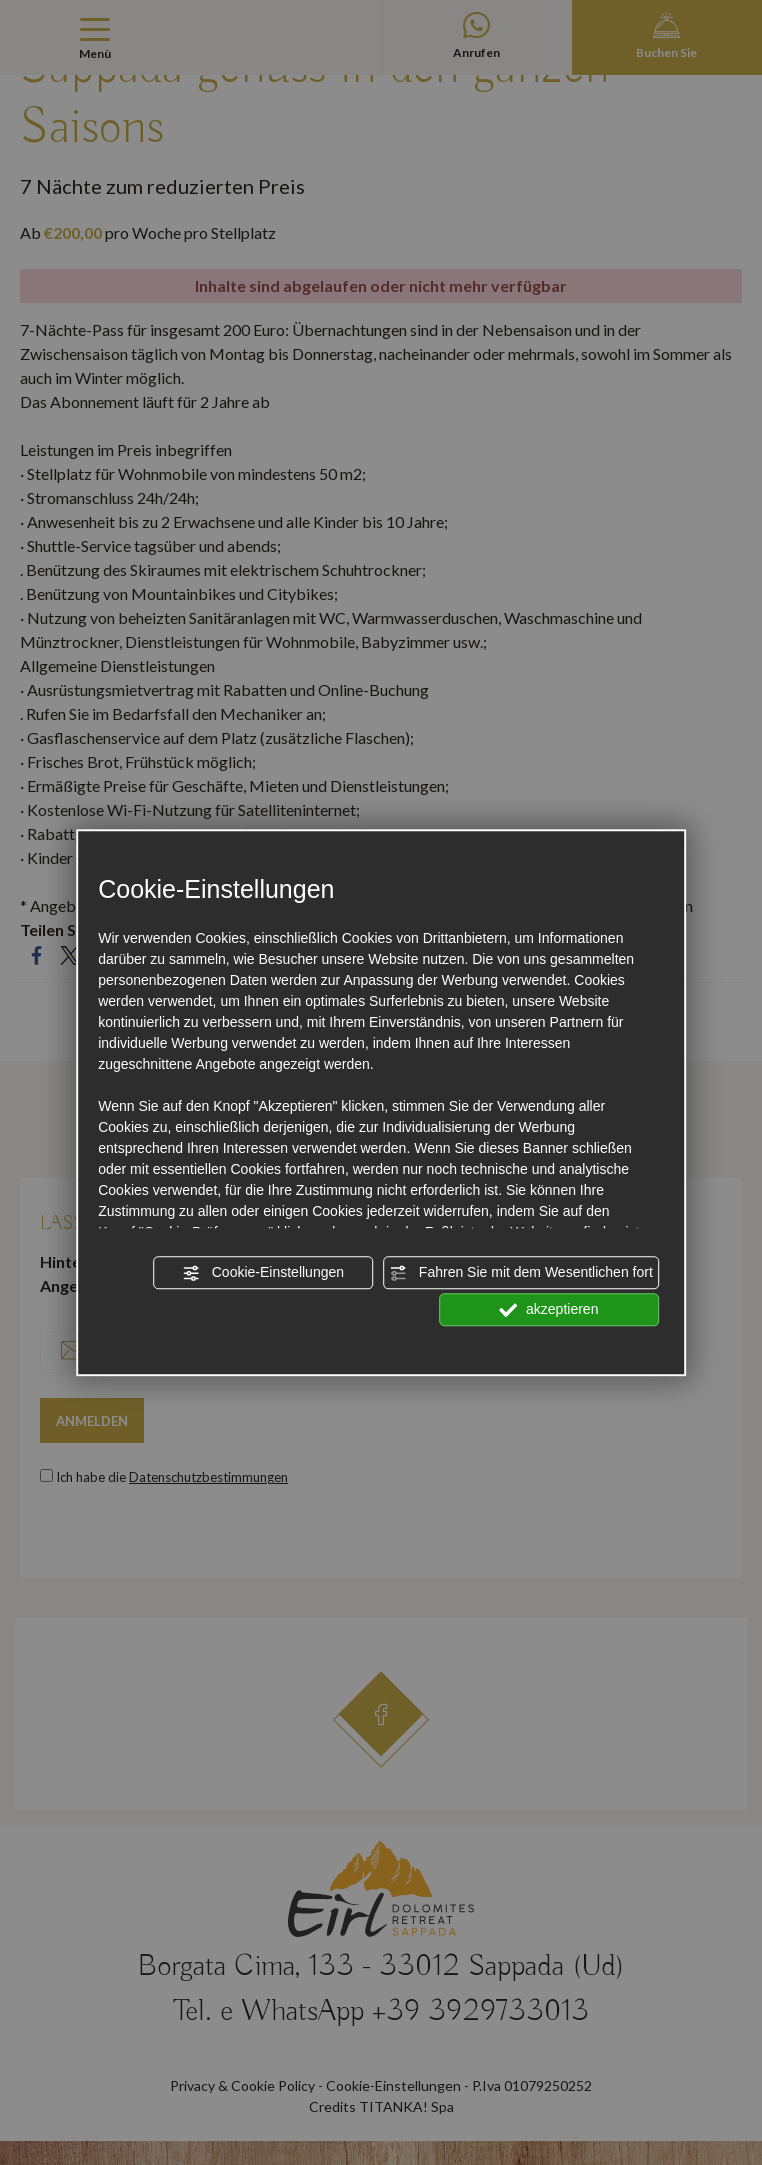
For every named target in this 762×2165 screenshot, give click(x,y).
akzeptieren (548, 1310)
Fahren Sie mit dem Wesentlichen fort (521, 1273)
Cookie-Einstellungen (263, 1273)
